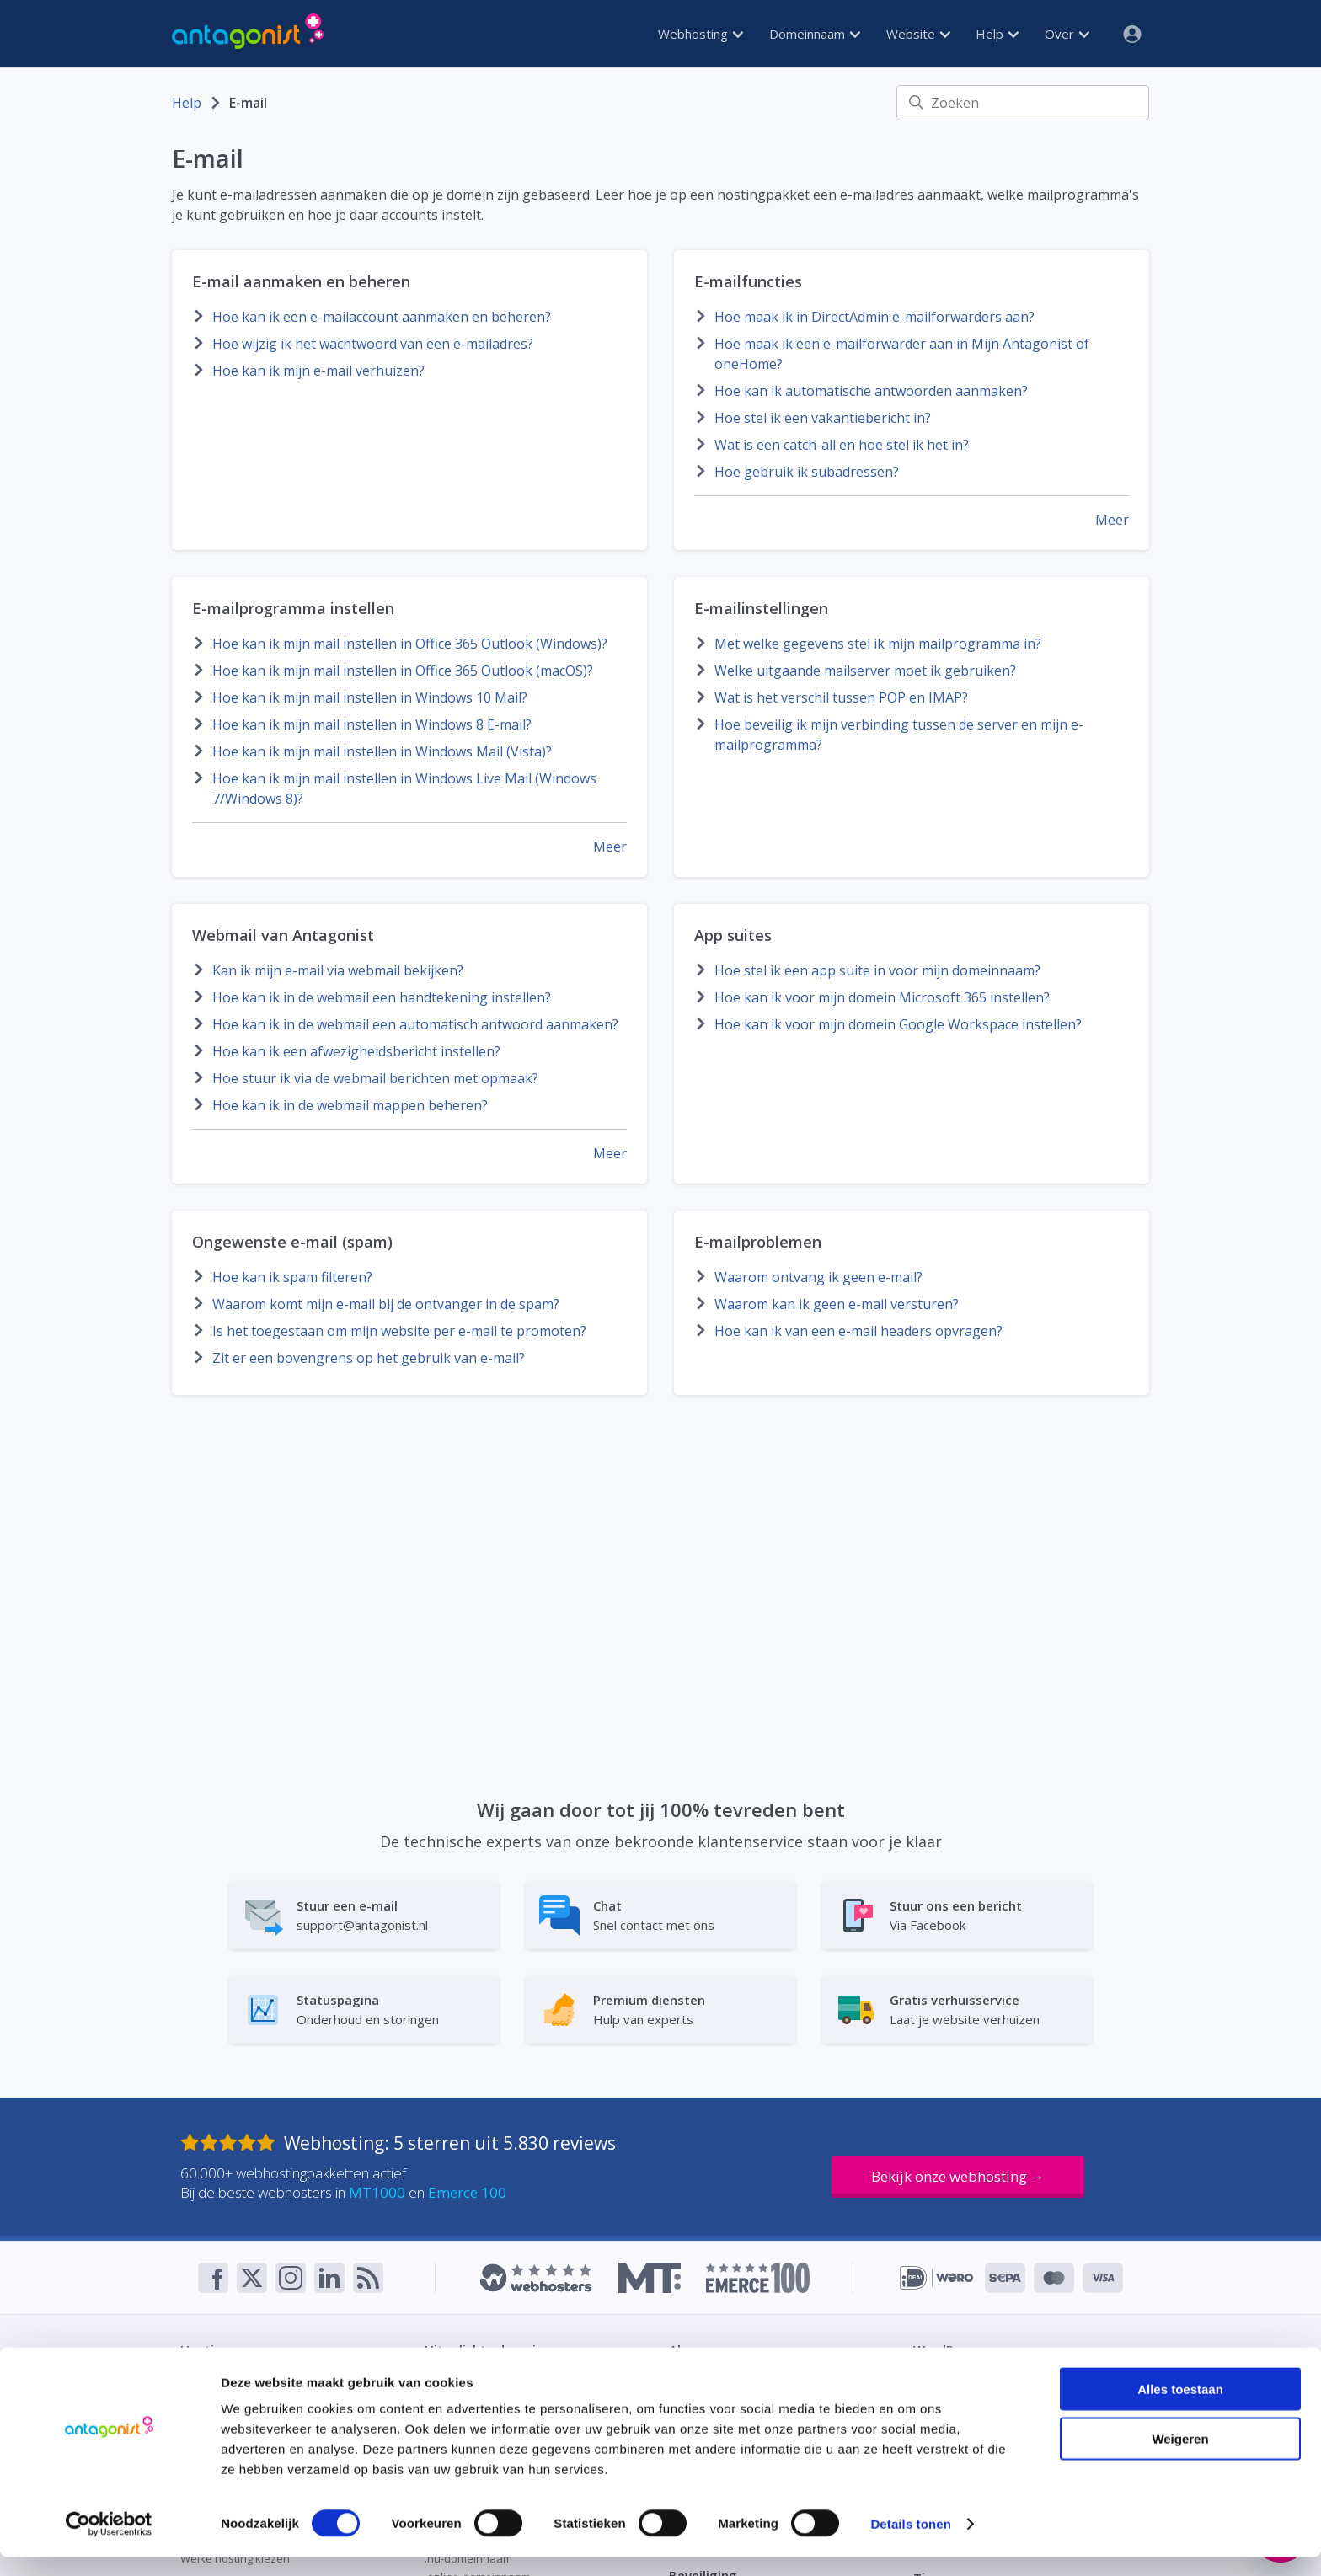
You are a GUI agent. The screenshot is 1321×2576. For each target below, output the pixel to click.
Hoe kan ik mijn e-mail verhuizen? (318, 370)
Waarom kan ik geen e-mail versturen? (836, 1304)
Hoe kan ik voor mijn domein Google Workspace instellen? (898, 1024)
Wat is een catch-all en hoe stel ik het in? (841, 445)
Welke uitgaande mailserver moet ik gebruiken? (865, 670)
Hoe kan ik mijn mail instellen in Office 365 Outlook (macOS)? (402, 670)
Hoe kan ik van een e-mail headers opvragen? (858, 1331)
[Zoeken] (1022, 103)
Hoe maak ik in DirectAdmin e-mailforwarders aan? (874, 316)
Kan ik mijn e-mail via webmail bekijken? (337, 970)
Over (1067, 33)
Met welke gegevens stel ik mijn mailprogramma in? (877, 643)
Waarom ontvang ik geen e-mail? (818, 1277)
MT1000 (377, 2192)
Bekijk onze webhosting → (958, 2176)
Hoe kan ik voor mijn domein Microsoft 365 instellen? (882, 997)
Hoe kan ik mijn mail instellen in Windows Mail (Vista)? (382, 751)
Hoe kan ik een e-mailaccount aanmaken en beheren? (381, 316)
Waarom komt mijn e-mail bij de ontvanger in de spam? (385, 1304)
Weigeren (1180, 2457)
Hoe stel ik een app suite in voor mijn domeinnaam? (877, 970)
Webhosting (700, 33)
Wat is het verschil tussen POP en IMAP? (841, 697)
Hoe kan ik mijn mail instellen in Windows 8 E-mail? (372, 724)
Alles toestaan (1180, 2408)
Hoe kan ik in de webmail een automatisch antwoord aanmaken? (415, 1024)
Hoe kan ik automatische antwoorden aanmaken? (871, 391)
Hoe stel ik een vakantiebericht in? (822, 418)
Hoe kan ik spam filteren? (292, 1277)
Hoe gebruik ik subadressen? (806, 471)
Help (997, 33)
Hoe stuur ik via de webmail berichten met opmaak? (375, 1078)
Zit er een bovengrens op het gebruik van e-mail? (368, 1358)
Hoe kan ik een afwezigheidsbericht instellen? (356, 1051)
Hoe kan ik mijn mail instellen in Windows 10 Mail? (369, 697)
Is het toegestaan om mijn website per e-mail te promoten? (399, 1331)
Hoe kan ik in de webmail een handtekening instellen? (381, 997)
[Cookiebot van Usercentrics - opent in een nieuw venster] (109, 2543)
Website (918, 33)
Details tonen (910, 2543)
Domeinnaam (814, 33)
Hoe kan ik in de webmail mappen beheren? (350, 1105)
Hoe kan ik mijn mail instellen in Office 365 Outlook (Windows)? (409, 643)
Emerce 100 (467, 2192)
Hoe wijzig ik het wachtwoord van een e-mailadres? (372, 343)
